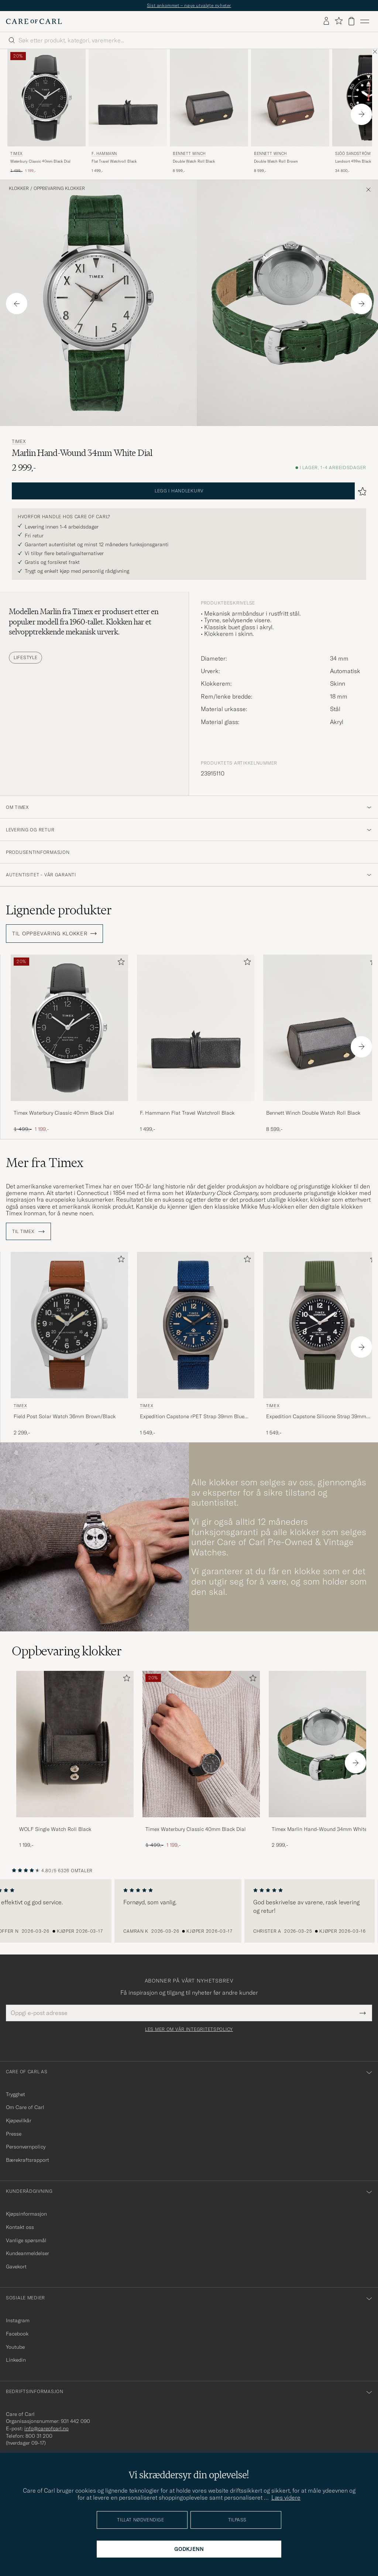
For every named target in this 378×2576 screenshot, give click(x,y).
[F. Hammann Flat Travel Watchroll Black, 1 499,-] (127, 111)
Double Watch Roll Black (194, 161)
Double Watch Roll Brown (276, 161)
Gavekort (16, 2266)
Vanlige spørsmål (26, 2240)
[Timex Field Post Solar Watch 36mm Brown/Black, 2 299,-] (69, 1344)
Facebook (17, 2333)
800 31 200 (38, 2436)
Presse (13, 2133)
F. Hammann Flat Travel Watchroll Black (187, 1112)
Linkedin (16, 2360)
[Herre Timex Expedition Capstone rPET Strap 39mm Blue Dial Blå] (195, 1325)
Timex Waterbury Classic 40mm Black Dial (64, 1112)
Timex (16, 153)
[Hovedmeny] (364, 21)
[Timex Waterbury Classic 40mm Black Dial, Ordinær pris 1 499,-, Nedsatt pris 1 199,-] (46, 111)
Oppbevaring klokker (59, 188)
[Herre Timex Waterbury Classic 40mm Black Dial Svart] (46, 98)
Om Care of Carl (25, 2107)
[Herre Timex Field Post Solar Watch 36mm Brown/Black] (69, 1325)
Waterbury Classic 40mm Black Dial (40, 161)
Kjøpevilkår (18, 2120)
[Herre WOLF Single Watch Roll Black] (75, 1744)
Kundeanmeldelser (27, 2253)
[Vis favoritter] (339, 21)
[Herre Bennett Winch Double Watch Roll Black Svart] (209, 98)
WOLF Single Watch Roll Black (55, 1829)
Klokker (19, 188)
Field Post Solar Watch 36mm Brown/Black (65, 1416)
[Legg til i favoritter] (119, 963)
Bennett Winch (189, 153)
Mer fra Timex (44, 1162)
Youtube (15, 2347)
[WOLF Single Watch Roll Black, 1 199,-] (75, 1760)
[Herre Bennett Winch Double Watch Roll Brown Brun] (290, 98)
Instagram (18, 2320)
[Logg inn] (326, 21)
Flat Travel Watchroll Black (114, 161)
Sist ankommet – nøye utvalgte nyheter (189, 5)
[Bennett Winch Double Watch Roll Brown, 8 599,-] (290, 111)
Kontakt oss (20, 2227)
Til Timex (28, 1231)
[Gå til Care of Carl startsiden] (34, 21)
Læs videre (285, 2497)
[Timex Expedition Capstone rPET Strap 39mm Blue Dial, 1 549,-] (196, 1344)
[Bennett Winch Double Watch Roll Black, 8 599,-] (209, 111)
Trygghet (15, 2094)
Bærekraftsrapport (27, 2160)
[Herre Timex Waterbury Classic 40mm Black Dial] (201, 1744)
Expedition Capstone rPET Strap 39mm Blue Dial (192, 1416)
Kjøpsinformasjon (26, 2213)
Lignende (59, 910)
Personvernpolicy (25, 2146)
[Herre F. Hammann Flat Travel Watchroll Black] (128, 98)
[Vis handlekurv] (351, 21)
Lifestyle (25, 657)
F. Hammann (104, 153)
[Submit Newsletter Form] (363, 2013)
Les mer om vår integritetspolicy (189, 2029)
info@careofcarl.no (46, 2428)
